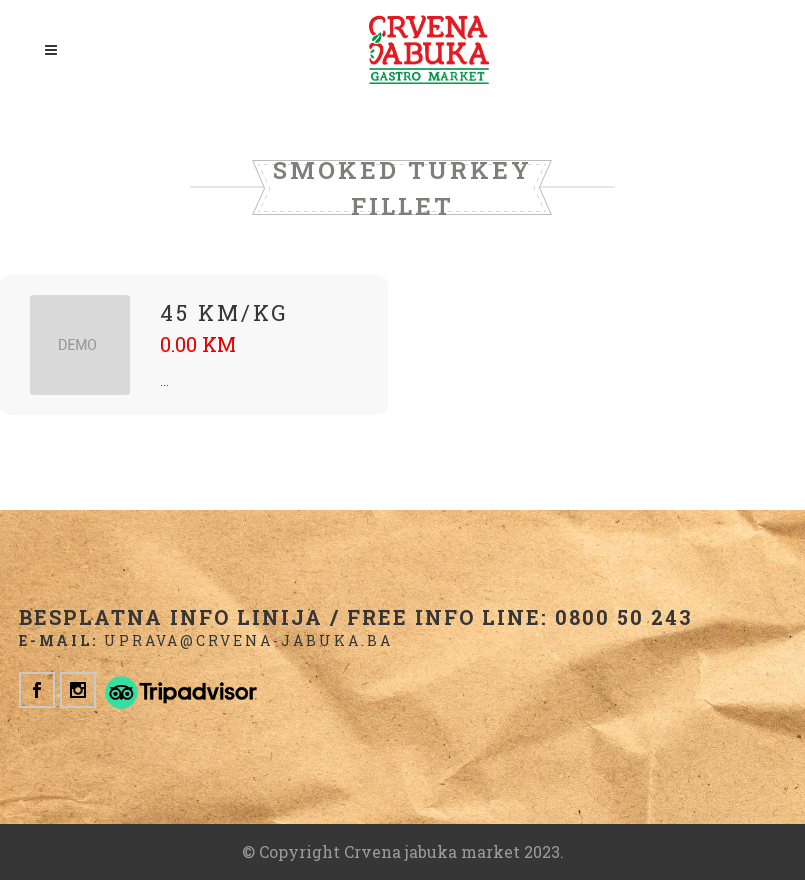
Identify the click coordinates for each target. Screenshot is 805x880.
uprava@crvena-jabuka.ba (248, 640)
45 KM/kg (224, 312)
